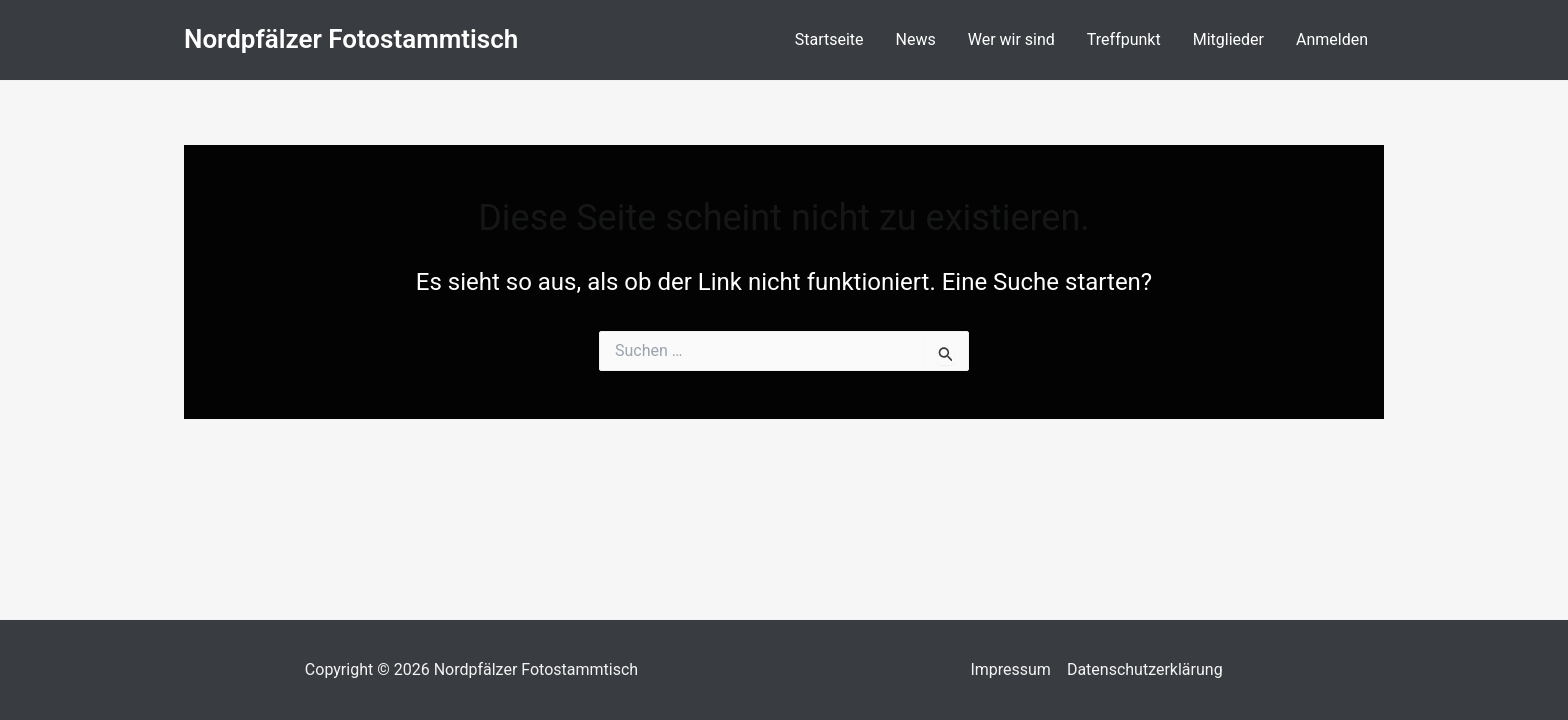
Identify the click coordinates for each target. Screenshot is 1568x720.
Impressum (1010, 669)
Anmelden (1332, 39)
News (916, 39)
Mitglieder (1228, 39)
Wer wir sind (1011, 39)
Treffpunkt (1124, 39)
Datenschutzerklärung (1145, 669)
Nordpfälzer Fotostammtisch (351, 39)
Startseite (829, 39)
